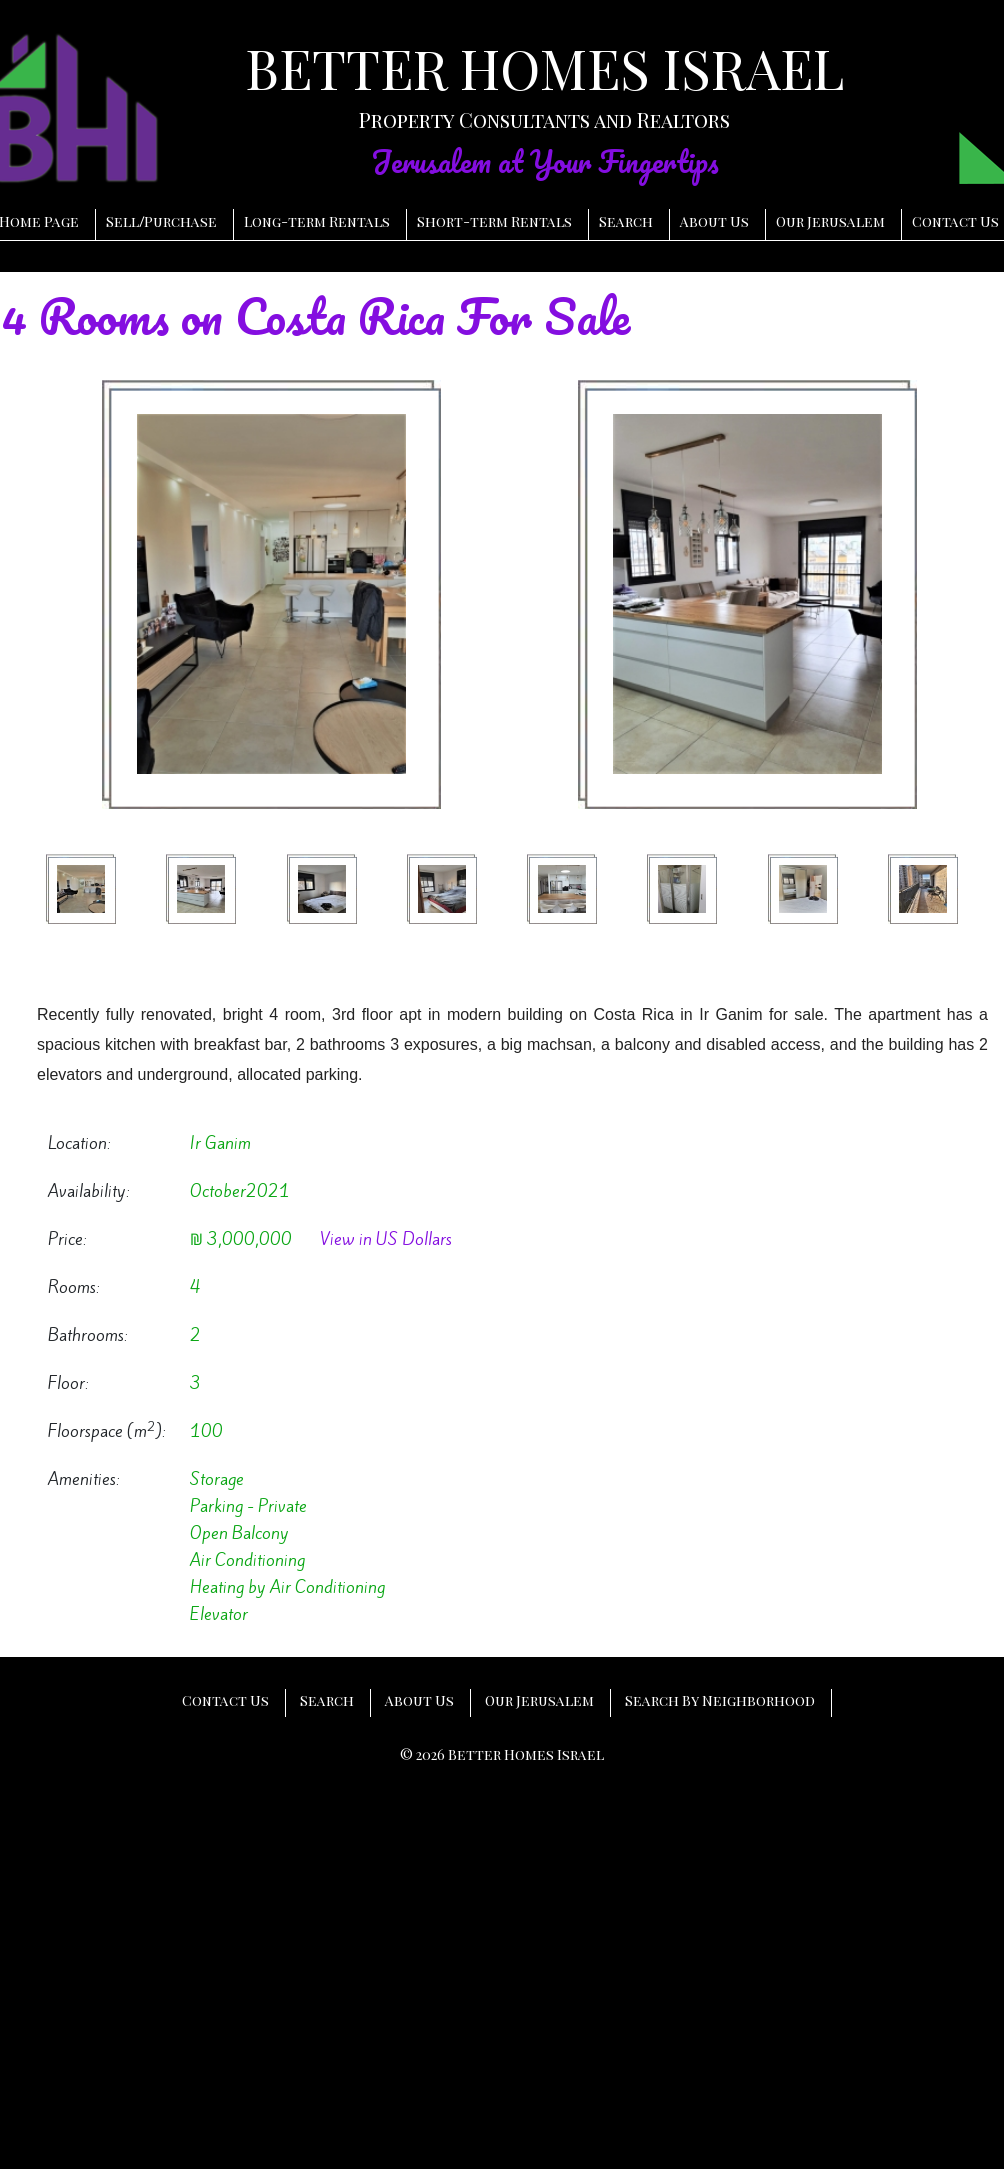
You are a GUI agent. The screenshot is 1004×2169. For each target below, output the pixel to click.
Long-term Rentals (317, 221)
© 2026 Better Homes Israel (502, 1754)
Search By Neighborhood (720, 1700)
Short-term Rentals (494, 221)
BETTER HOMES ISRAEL (544, 68)
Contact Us (955, 221)
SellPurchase (161, 221)
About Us (714, 221)
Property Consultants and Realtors (544, 119)
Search (626, 221)
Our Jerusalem (830, 221)
